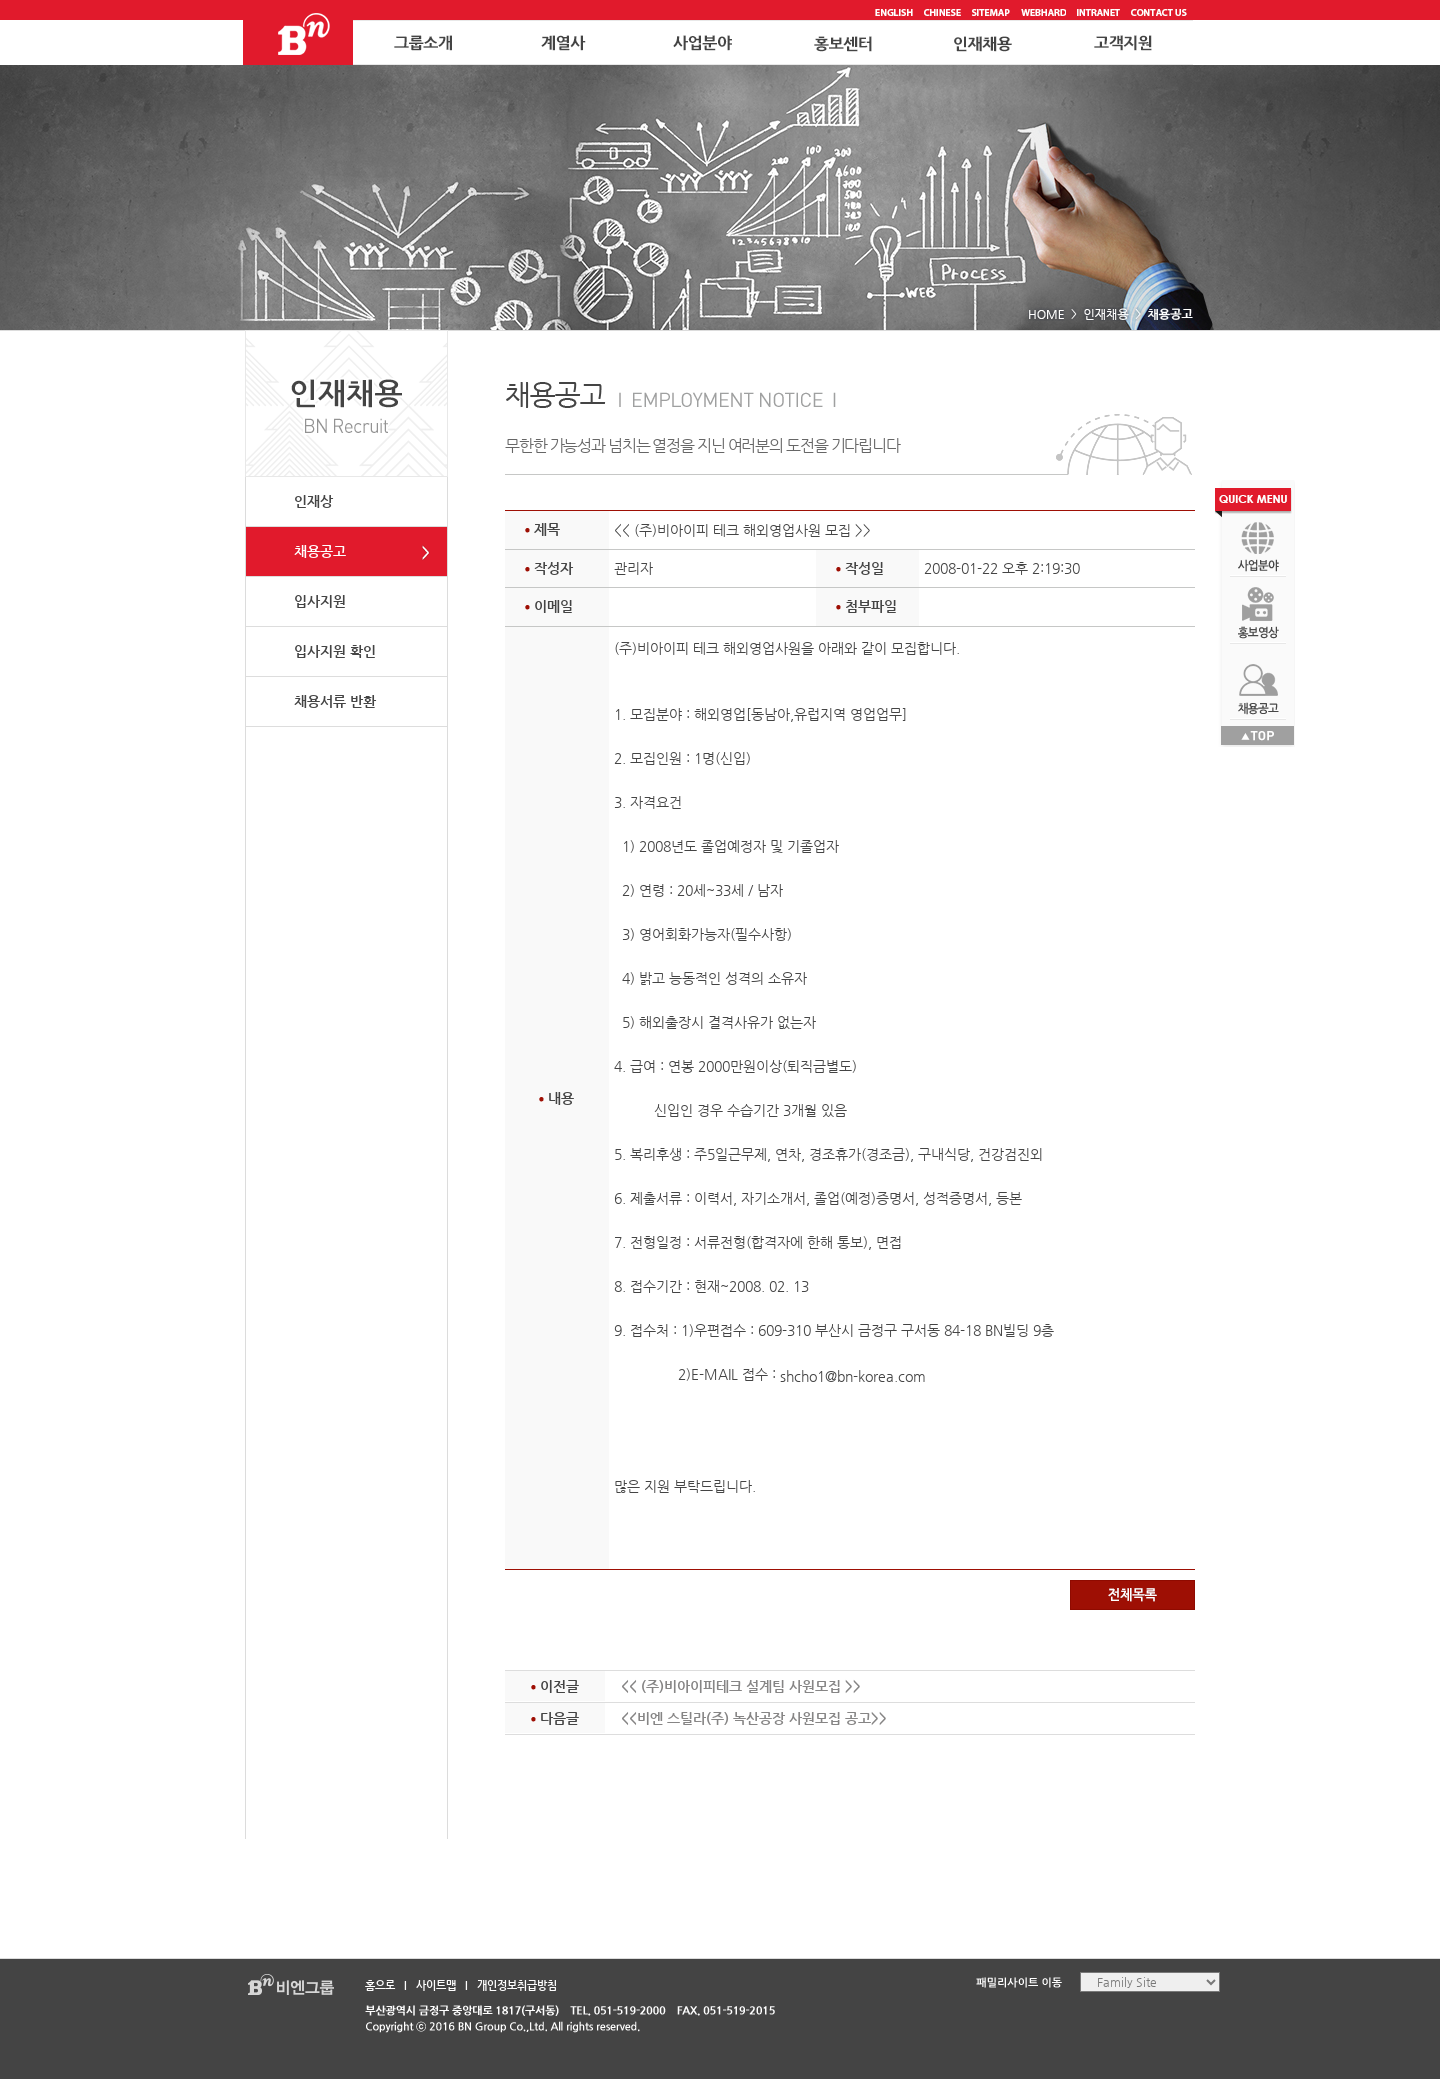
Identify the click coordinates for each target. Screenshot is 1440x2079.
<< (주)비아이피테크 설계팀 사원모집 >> (741, 1686)
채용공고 (320, 551)
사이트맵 (436, 1985)
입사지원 (320, 601)
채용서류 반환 (335, 701)
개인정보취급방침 (517, 1985)
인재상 (313, 501)
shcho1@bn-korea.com (853, 1376)
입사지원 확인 (335, 651)
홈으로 (380, 1985)
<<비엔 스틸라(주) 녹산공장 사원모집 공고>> (754, 1718)
